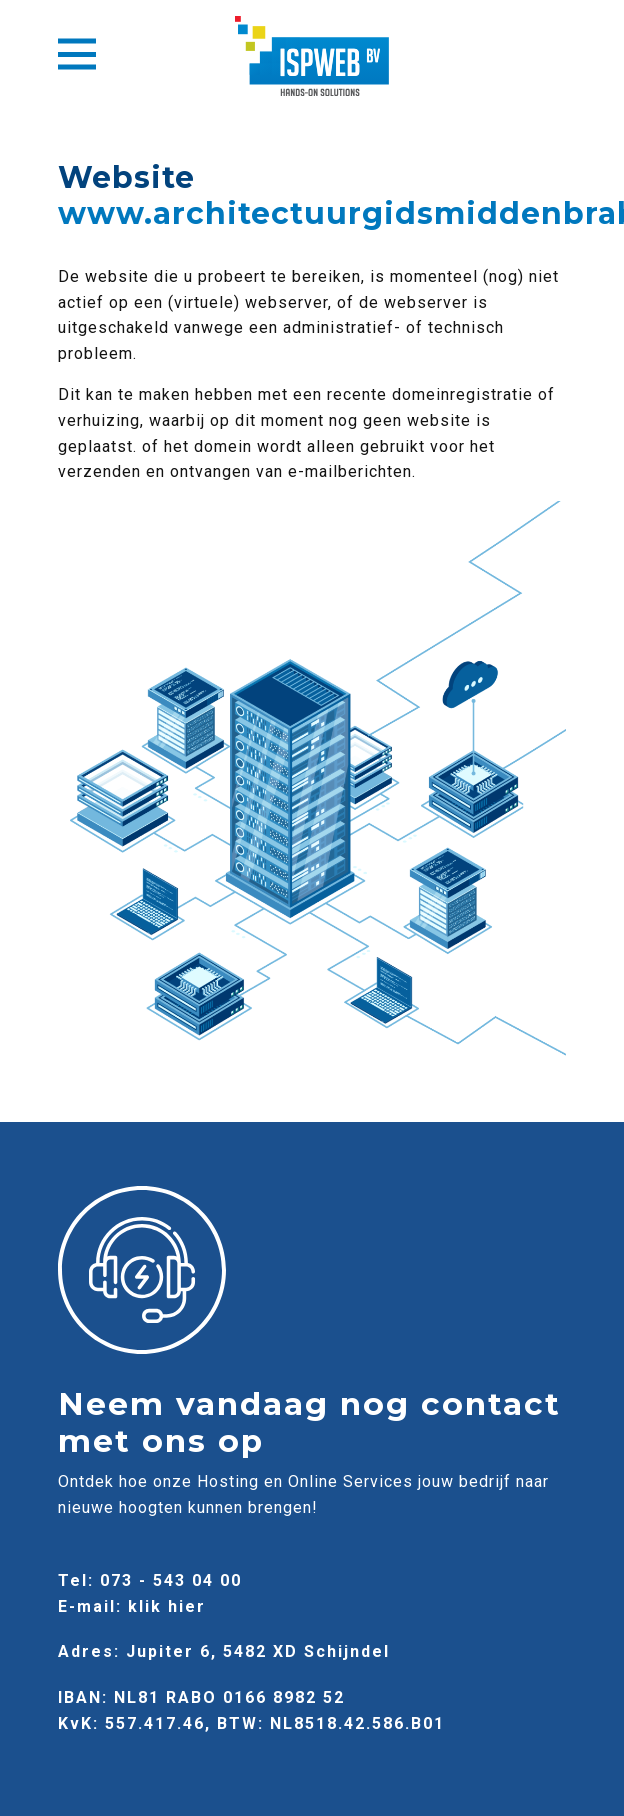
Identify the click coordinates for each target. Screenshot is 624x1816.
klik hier (167, 1606)
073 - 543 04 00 (171, 1580)
